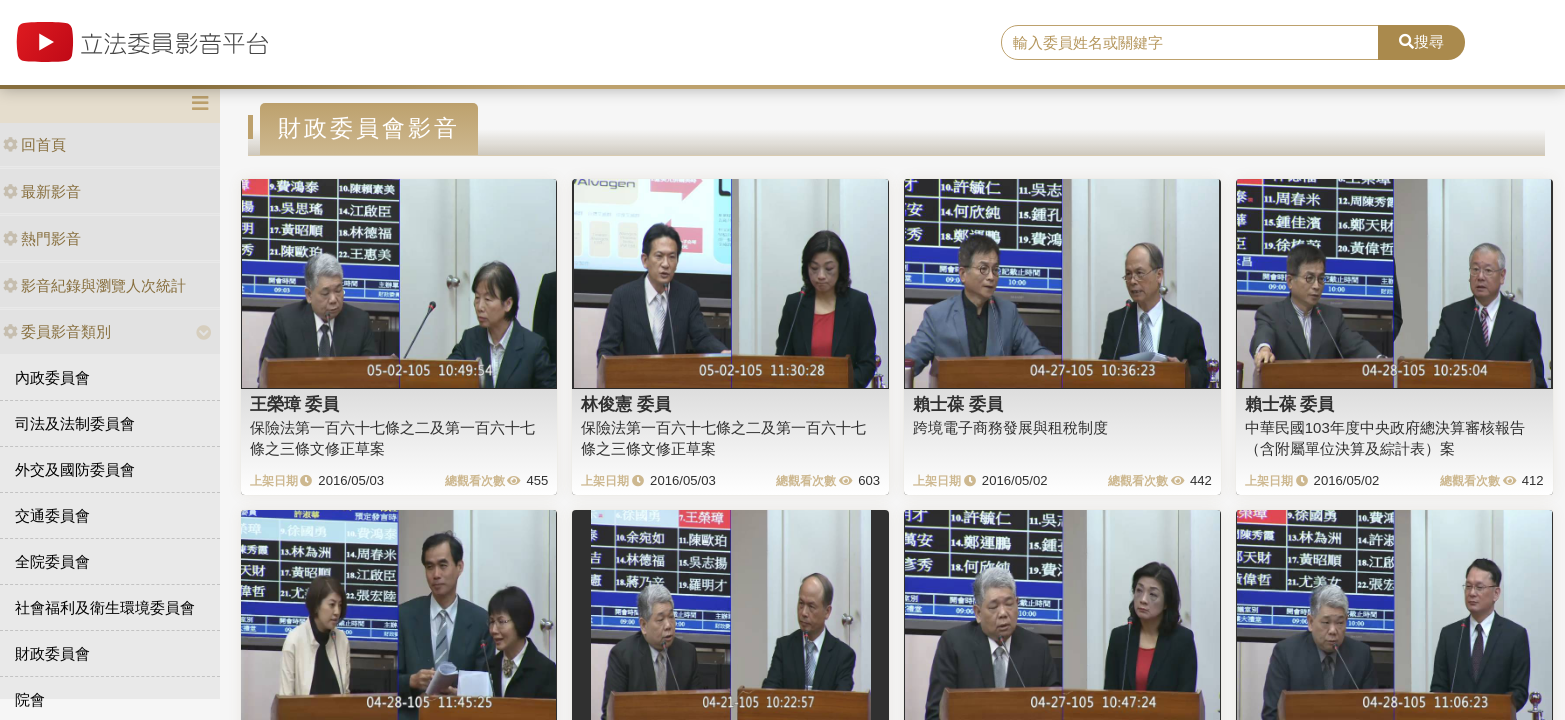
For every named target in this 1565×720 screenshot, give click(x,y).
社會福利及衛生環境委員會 (105, 607)
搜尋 (1421, 41)
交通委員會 (52, 515)
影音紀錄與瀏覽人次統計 (94, 285)
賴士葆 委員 (958, 404)
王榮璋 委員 (295, 404)
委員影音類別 (57, 331)
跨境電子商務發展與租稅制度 (1010, 427)
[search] (1190, 43)
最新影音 (42, 191)
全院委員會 (52, 561)
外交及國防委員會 (75, 469)
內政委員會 (52, 377)
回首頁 (34, 144)
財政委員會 (52, 653)
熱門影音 (42, 238)
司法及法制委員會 (75, 423)
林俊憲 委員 (626, 404)
